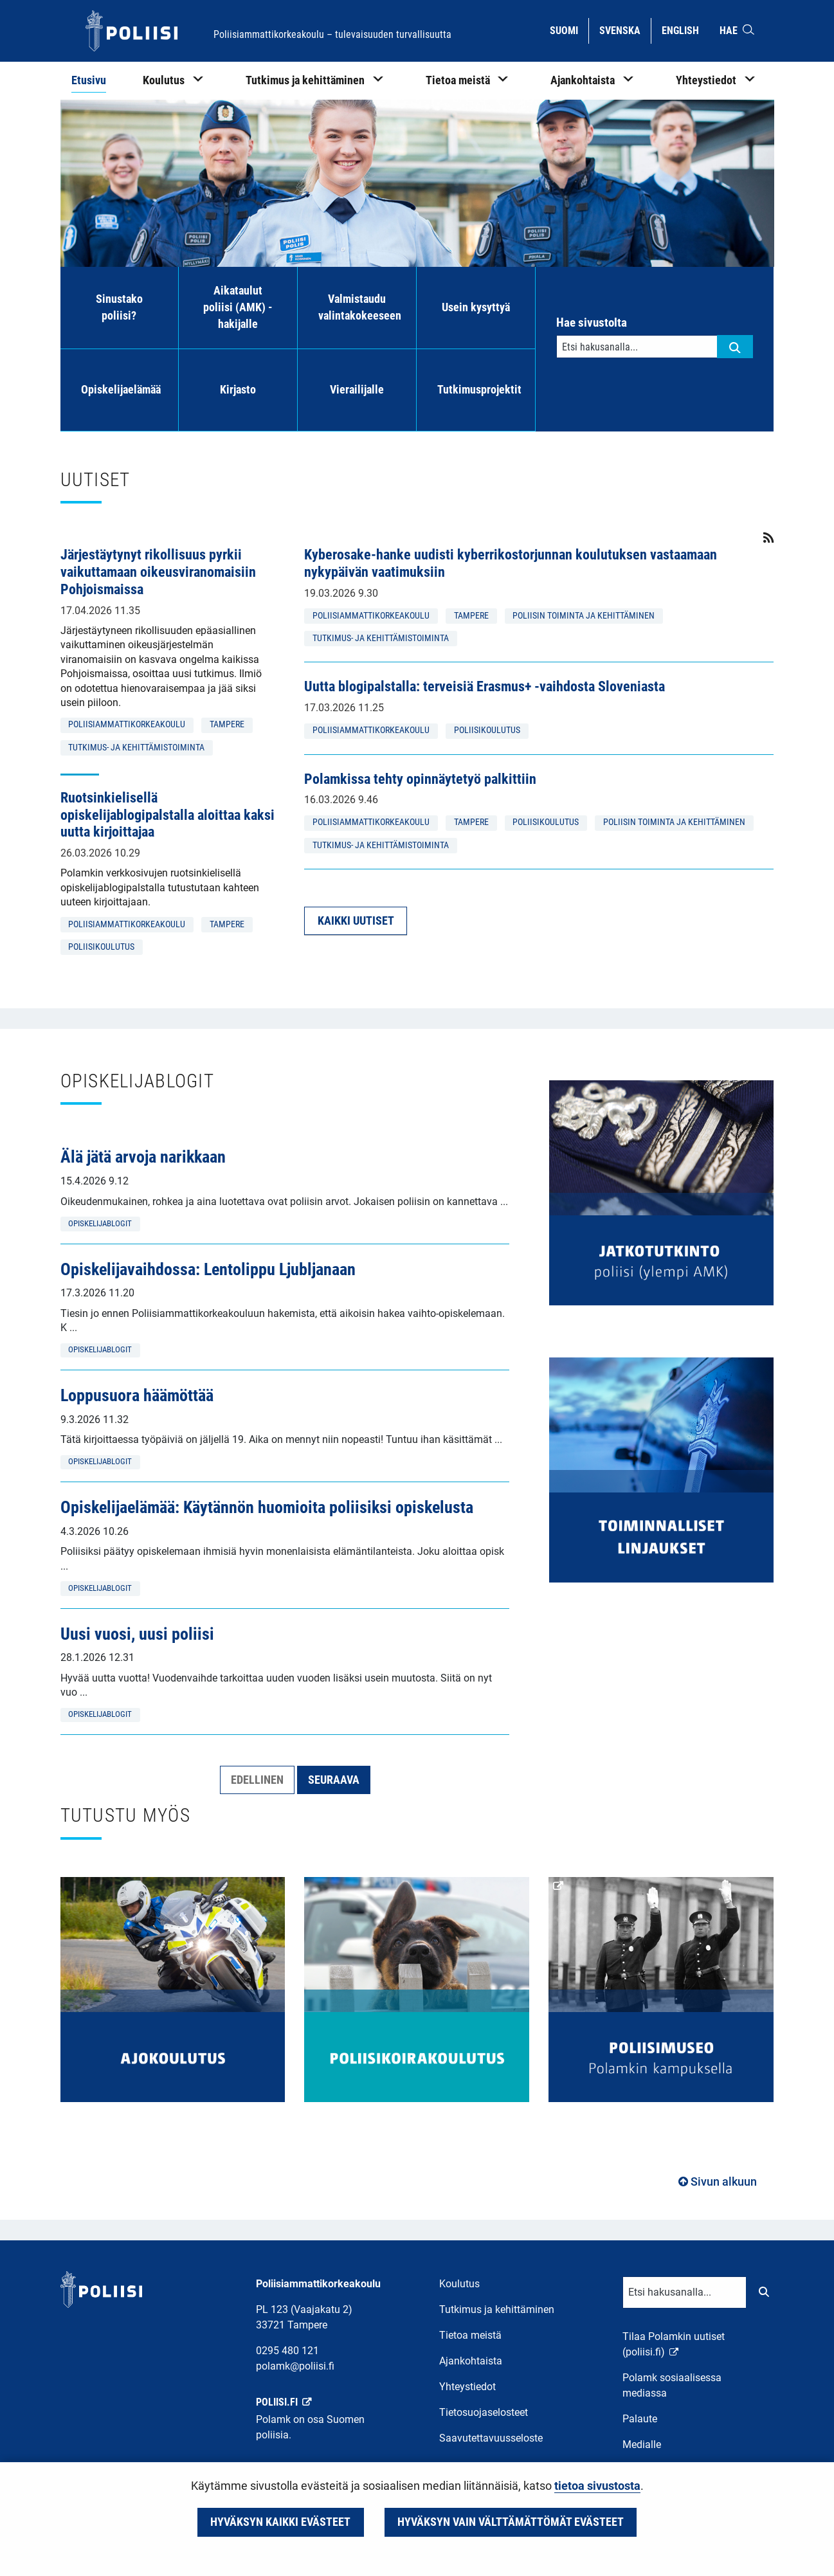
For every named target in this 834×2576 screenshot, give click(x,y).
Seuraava (333, 1779)
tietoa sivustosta (597, 2486)
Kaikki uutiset (356, 920)
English (685, 30)
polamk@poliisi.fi (295, 2366)
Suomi (568, 30)
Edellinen (257, 1779)
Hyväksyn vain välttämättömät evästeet (510, 2522)
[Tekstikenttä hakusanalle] (637, 346)
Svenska (625, 30)
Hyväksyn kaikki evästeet (280, 2522)
